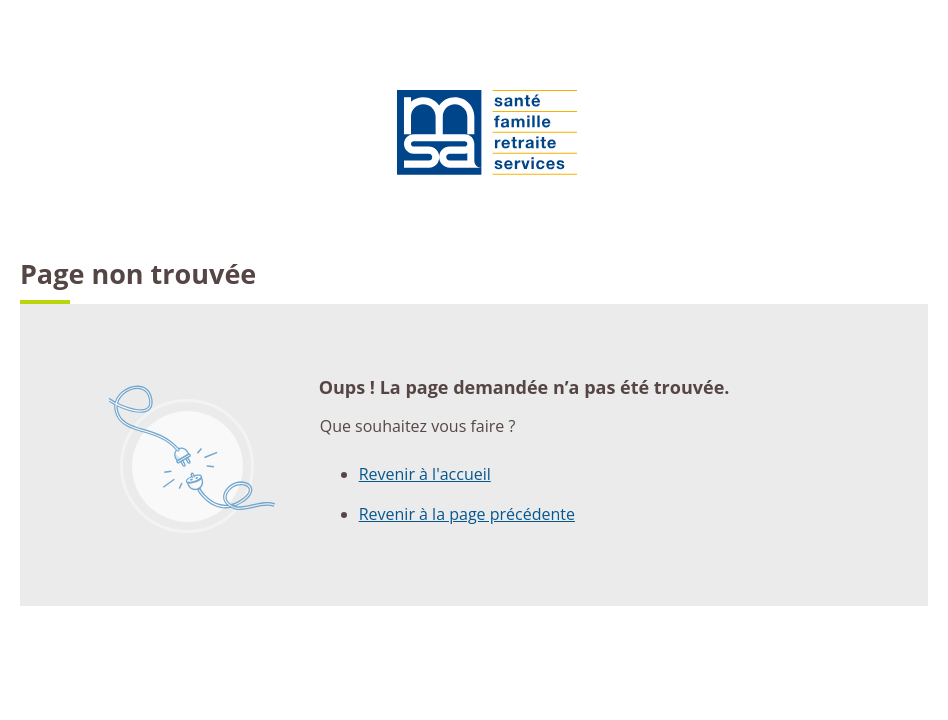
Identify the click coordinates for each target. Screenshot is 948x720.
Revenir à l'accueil (425, 474)
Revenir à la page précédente (467, 514)
